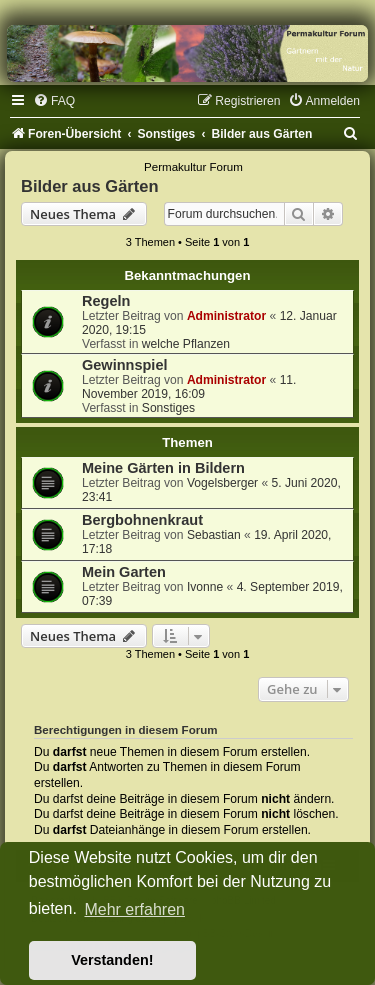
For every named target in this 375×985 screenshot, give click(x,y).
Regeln (106, 301)
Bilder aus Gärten (90, 186)
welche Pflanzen (186, 344)
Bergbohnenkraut (142, 520)
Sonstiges (168, 408)
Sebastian (214, 535)
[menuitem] (54, 101)
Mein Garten (124, 572)
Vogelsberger (222, 483)
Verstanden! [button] (112, 960)
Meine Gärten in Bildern (163, 468)
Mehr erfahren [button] (134, 909)
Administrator (226, 316)
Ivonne (205, 587)
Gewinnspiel (125, 365)
